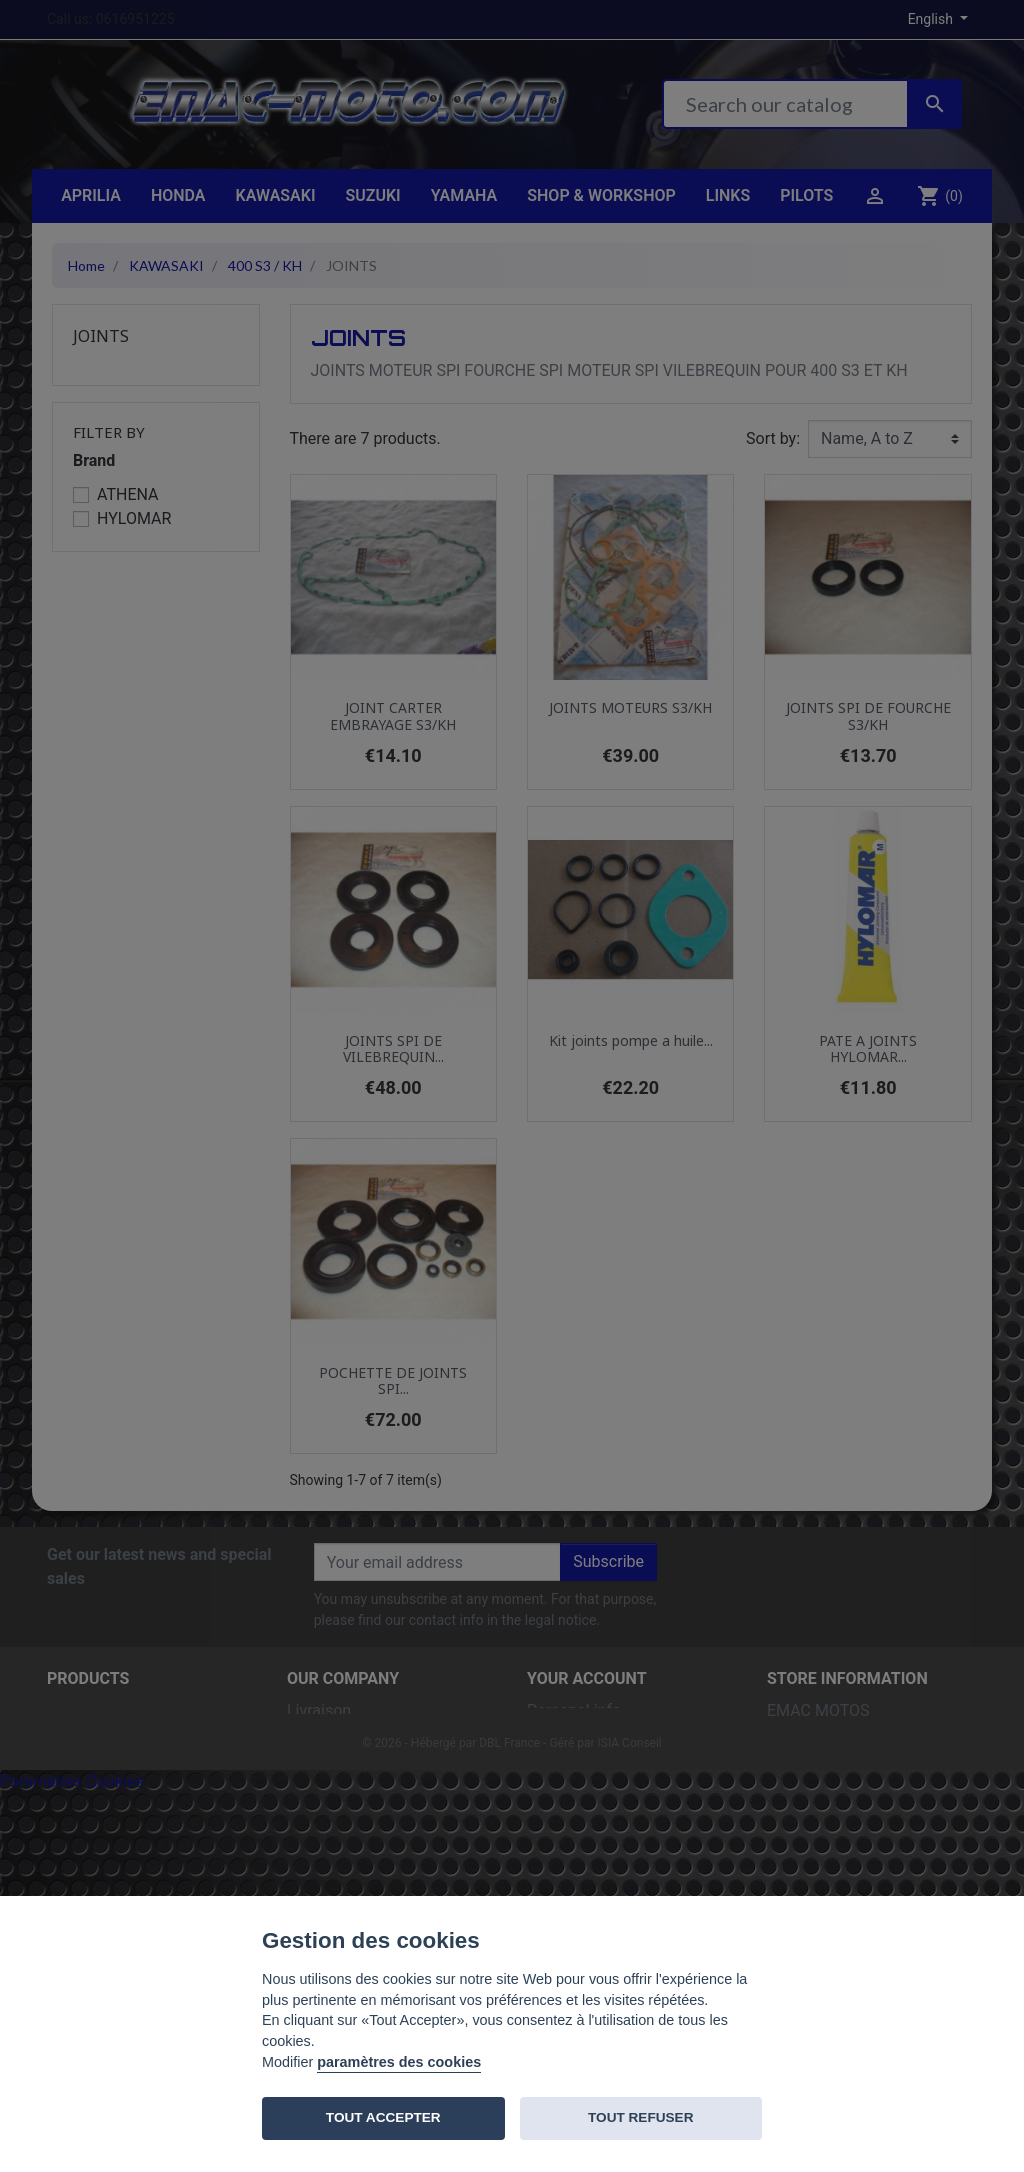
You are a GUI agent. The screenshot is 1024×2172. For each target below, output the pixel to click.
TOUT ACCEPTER (383, 2117)
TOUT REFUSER (640, 2117)
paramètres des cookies (399, 2062)
